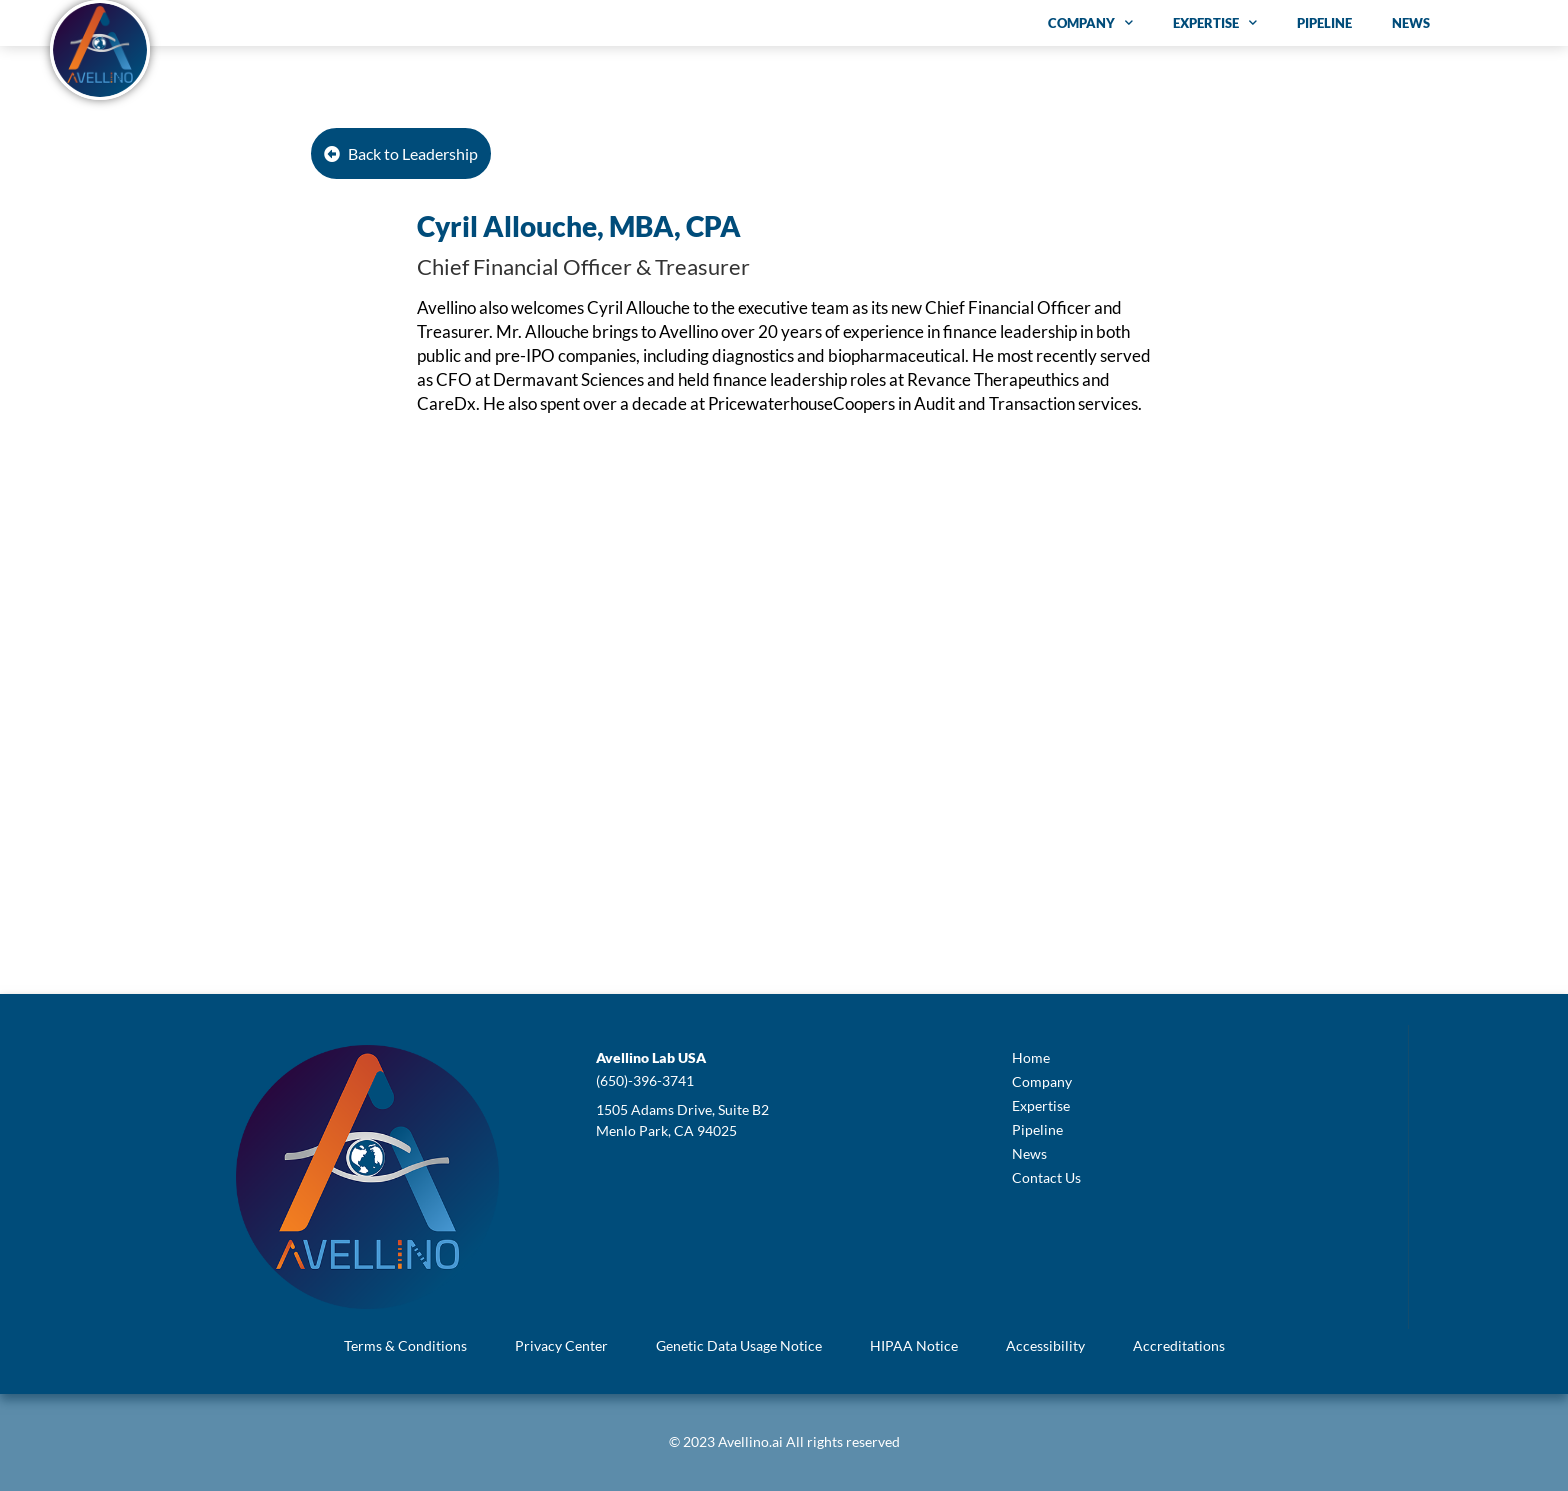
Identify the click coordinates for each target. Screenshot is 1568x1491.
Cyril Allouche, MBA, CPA (579, 226)
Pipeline (1324, 23)
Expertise (1215, 22)
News (1411, 23)
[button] (651, 1058)
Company (1090, 22)
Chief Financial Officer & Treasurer (583, 266)
